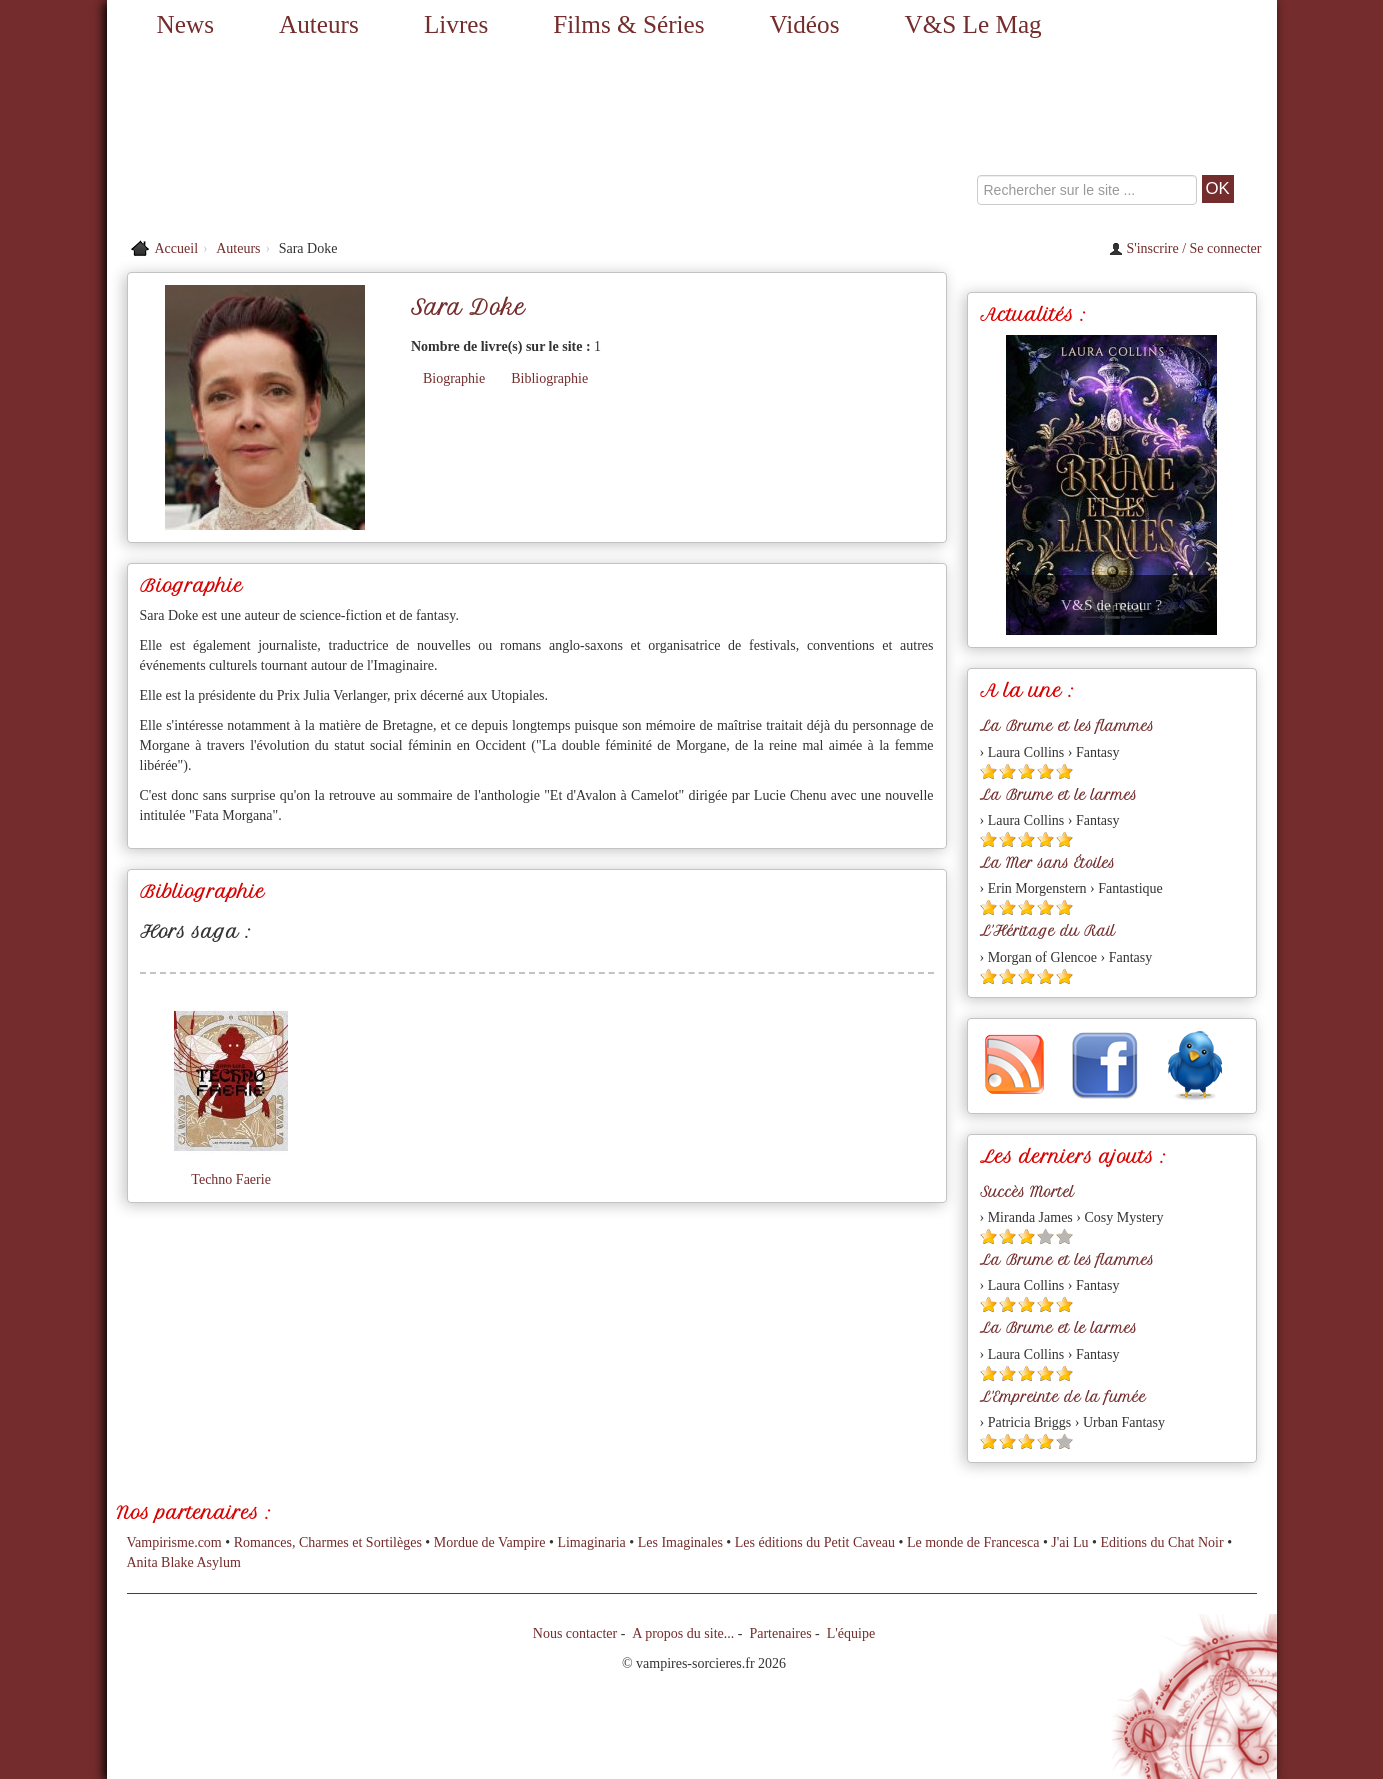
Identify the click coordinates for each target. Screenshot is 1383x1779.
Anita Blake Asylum (184, 1562)
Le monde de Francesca (973, 1542)
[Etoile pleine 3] (1026, 771)
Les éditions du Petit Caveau (815, 1542)
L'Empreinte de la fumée (1063, 1397)
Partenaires (780, 1633)
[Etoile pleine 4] (1045, 771)
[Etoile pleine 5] (1064, 771)
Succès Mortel (1027, 1192)
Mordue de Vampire (490, 1542)
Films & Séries (628, 24)
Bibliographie (549, 378)
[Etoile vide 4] (1045, 1236)
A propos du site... (683, 1633)
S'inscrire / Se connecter (1185, 248)
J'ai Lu (1069, 1542)
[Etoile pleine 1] (988, 771)
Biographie (454, 378)
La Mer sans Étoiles (1047, 863)
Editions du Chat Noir (1161, 1542)
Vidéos (805, 24)
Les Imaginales (680, 1542)
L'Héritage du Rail (1047, 931)
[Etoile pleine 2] (1007, 771)
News (185, 24)
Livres (456, 24)
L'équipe (851, 1633)
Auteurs (319, 24)
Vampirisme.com (174, 1542)
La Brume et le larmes (1058, 795)
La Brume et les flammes (1067, 726)
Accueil (177, 248)
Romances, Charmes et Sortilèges (328, 1542)
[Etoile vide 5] (1064, 1236)
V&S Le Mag (973, 24)
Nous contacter (575, 1633)
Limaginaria (591, 1542)
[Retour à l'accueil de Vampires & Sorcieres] (292, 140)
